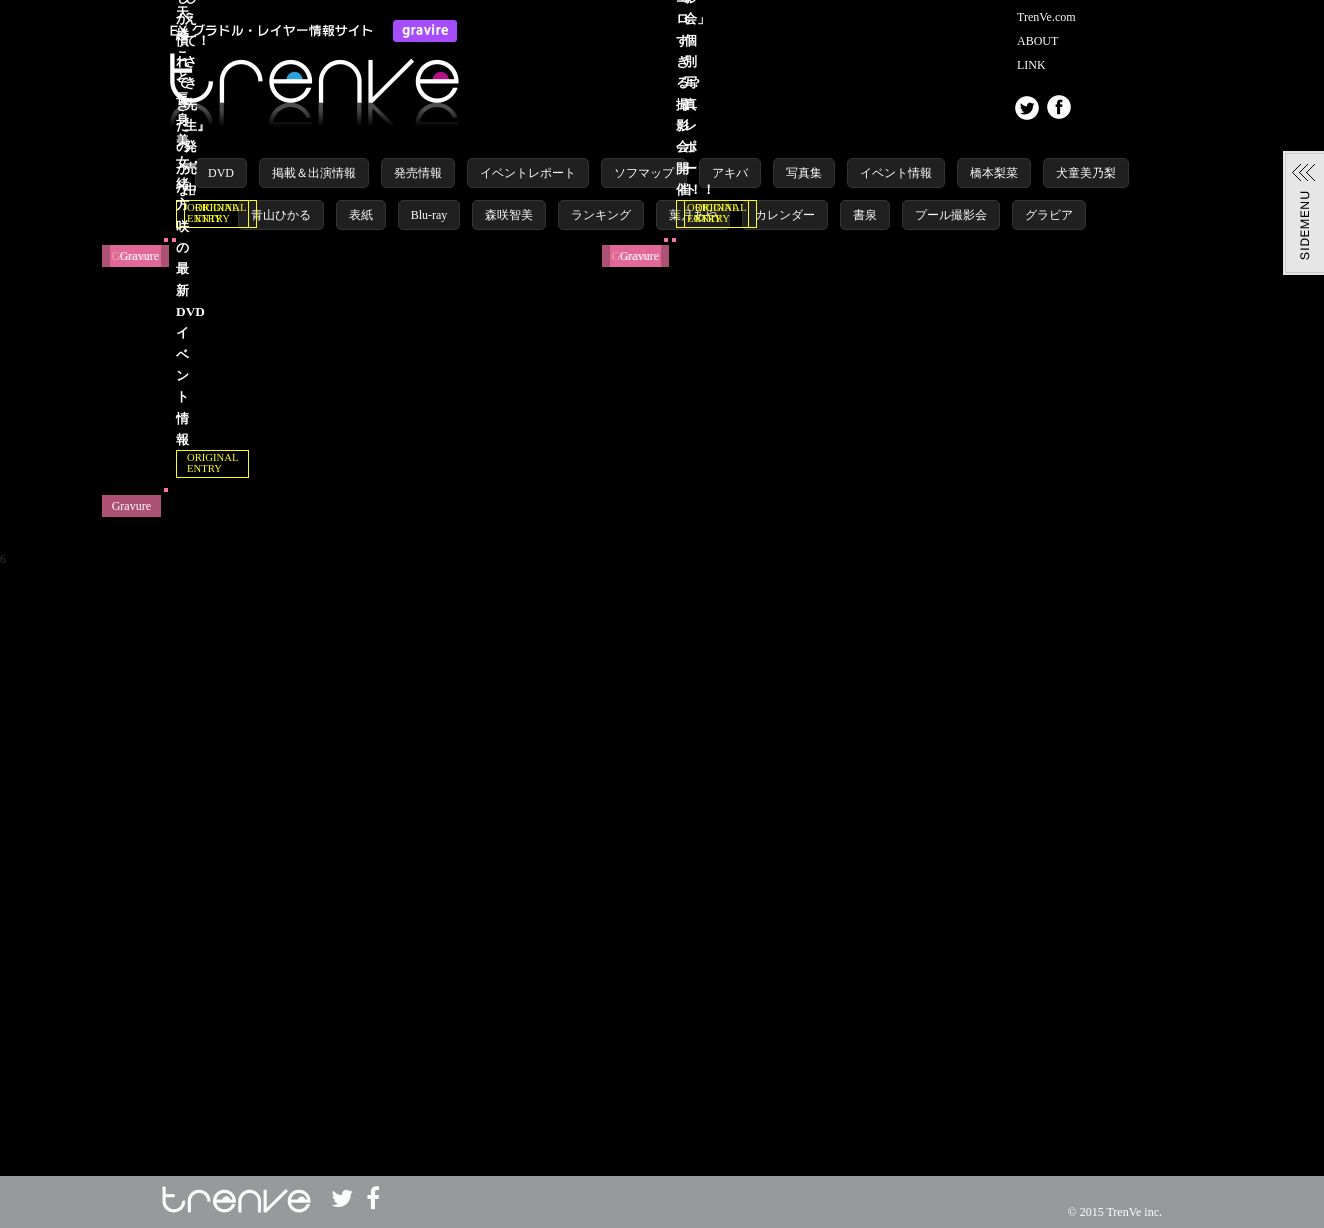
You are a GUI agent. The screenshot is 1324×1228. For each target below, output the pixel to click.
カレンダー (785, 215)
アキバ (730, 173)
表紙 (361, 215)
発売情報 (418, 173)
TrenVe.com (1046, 17)
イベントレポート (528, 173)
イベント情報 (896, 173)
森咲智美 (509, 215)
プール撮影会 (951, 215)
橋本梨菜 (994, 173)
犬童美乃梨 (1086, 173)
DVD (221, 173)
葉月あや (693, 215)
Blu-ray (429, 215)
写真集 (804, 173)
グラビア (1049, 215)
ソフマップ (644, 173)
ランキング (601, 215)
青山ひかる (281, 215)
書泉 (865, 215)
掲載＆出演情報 (314, 173)
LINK (1031, 65)
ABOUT (1037, 41)
